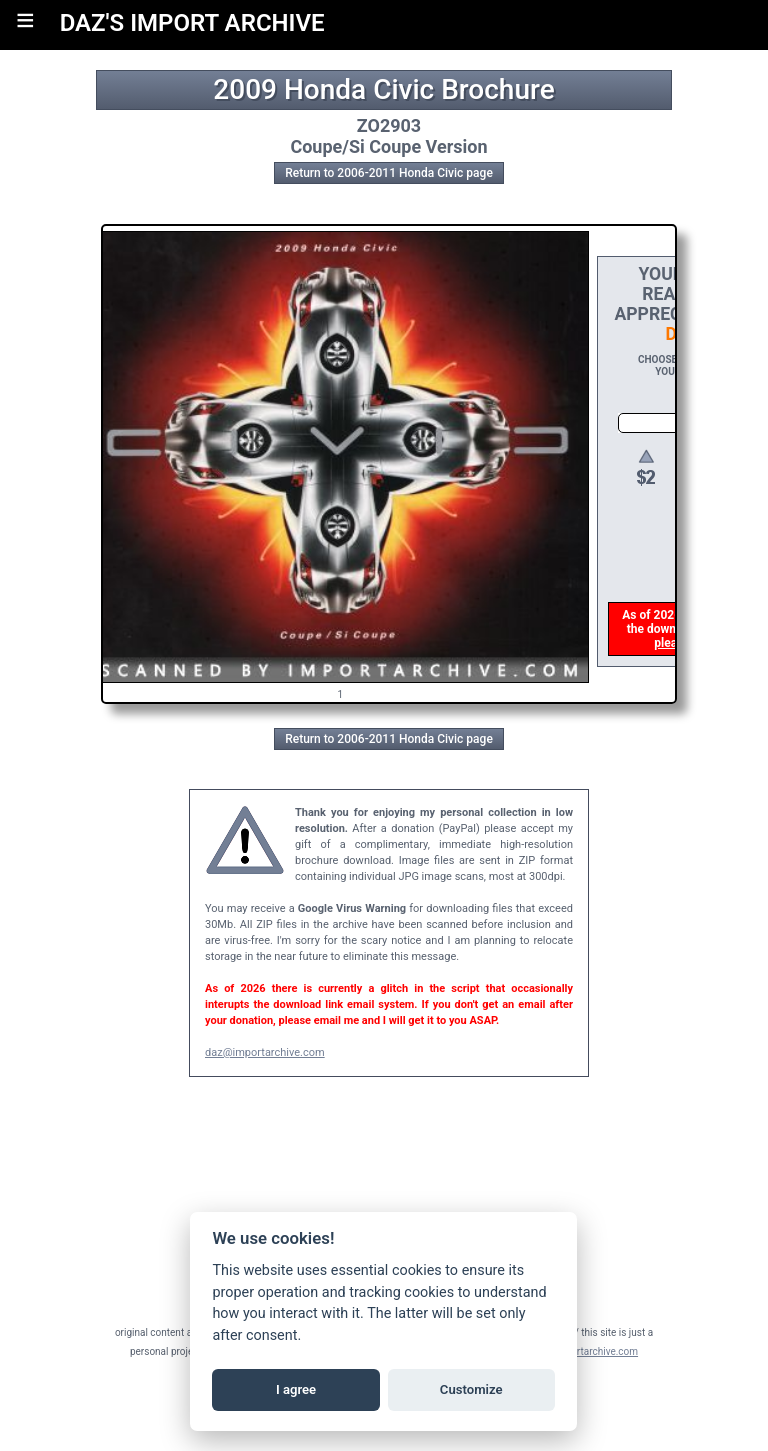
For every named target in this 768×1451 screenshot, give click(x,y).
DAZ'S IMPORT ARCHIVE (192, 23)
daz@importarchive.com (265, 1052)
